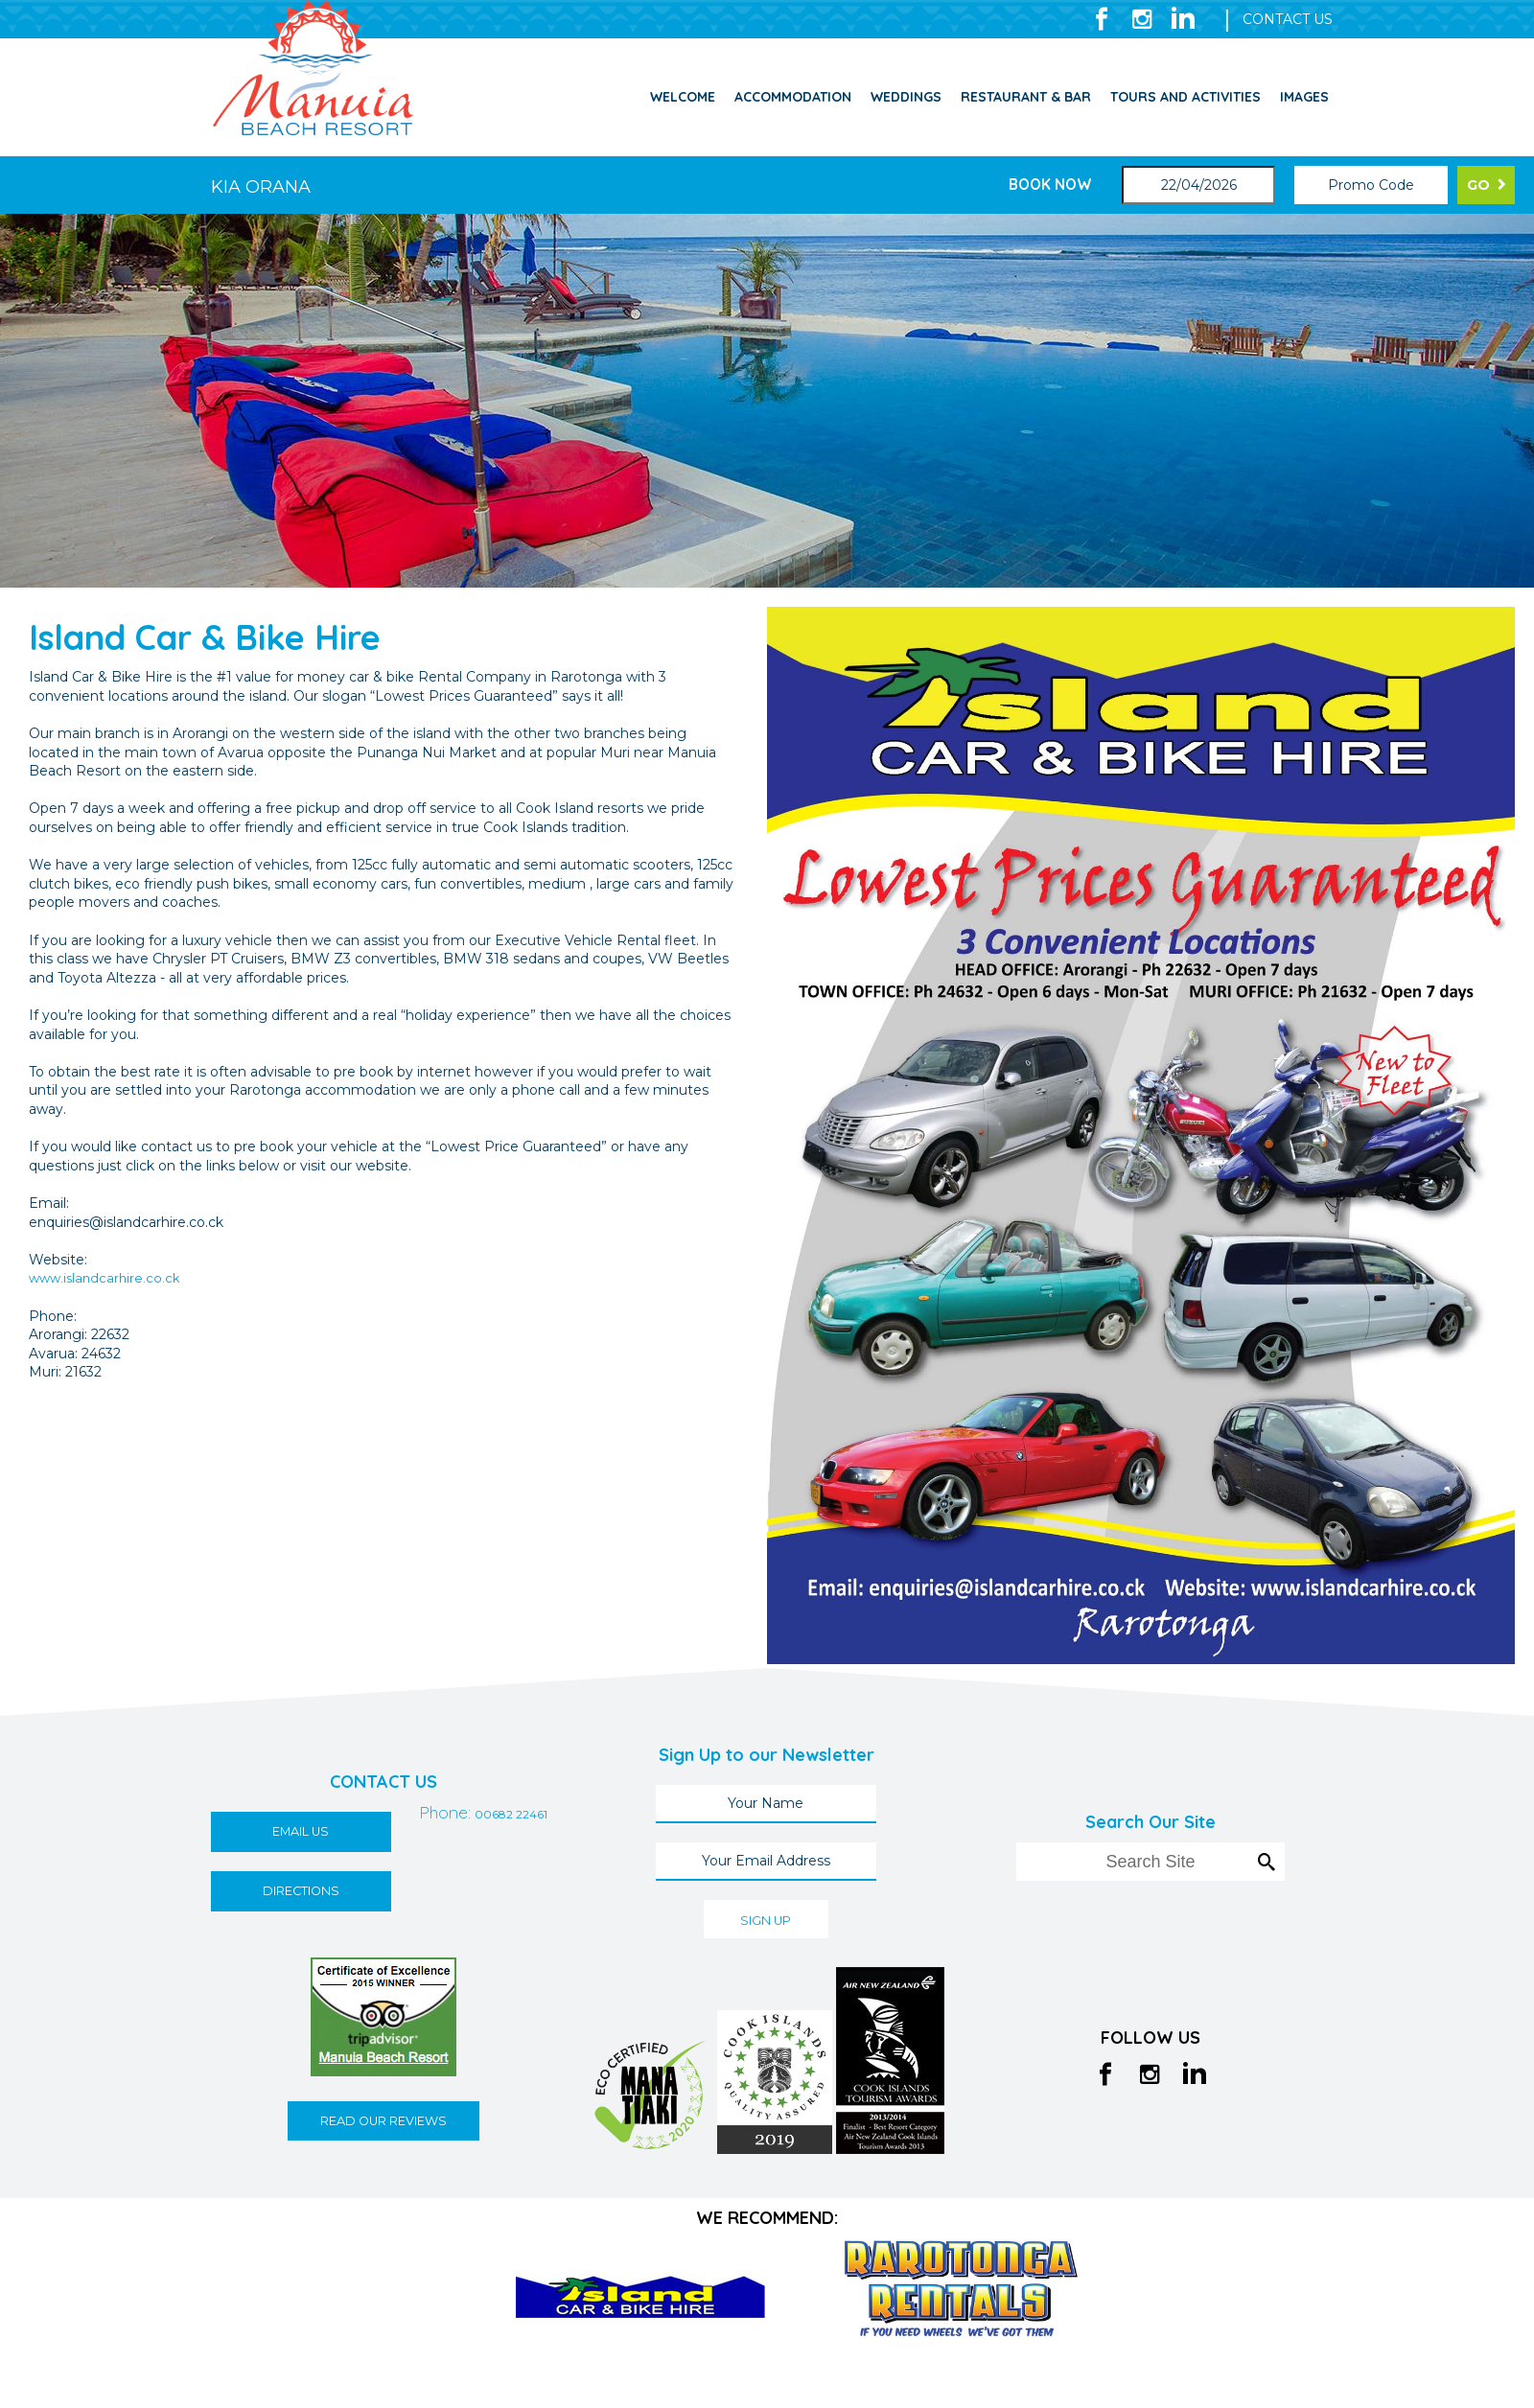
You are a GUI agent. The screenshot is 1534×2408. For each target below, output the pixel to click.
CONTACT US (1288, 19)
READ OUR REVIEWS (383, 2122)
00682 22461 (410, 1894)
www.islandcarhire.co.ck (107, 1277)
